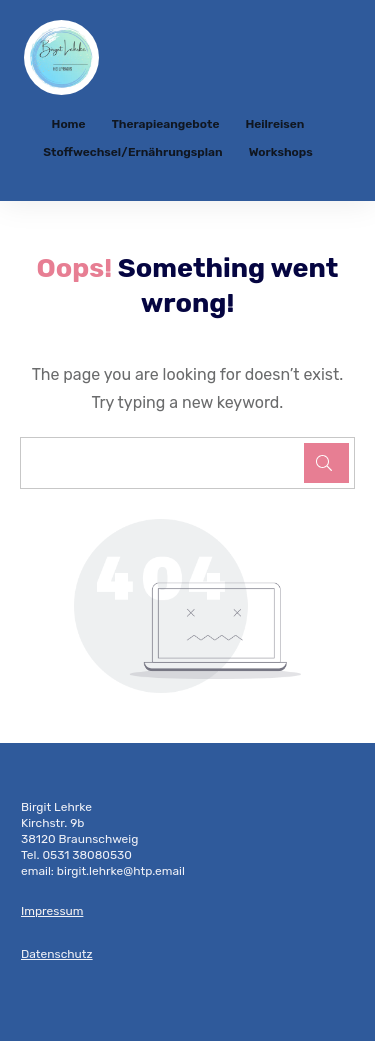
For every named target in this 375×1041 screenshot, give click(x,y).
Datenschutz (57, 954)
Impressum (52, 911)
